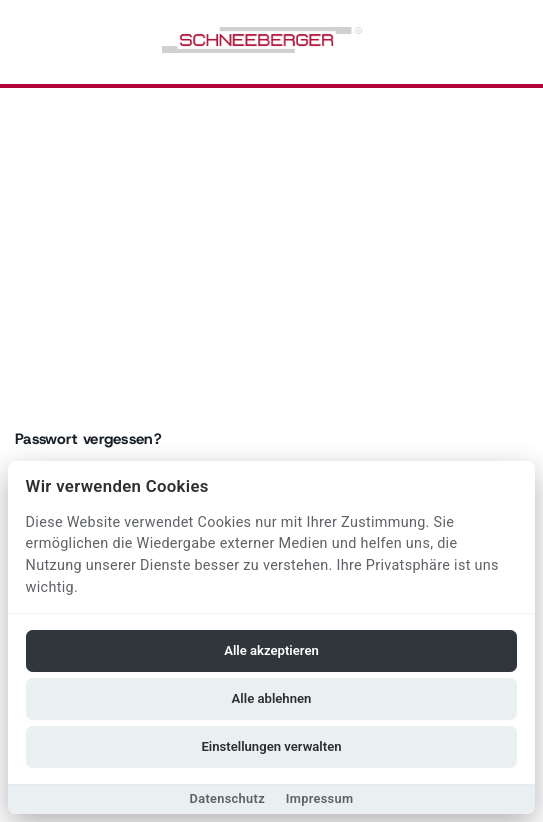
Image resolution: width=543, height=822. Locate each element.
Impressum (320, 798)
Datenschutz (227, 798)
